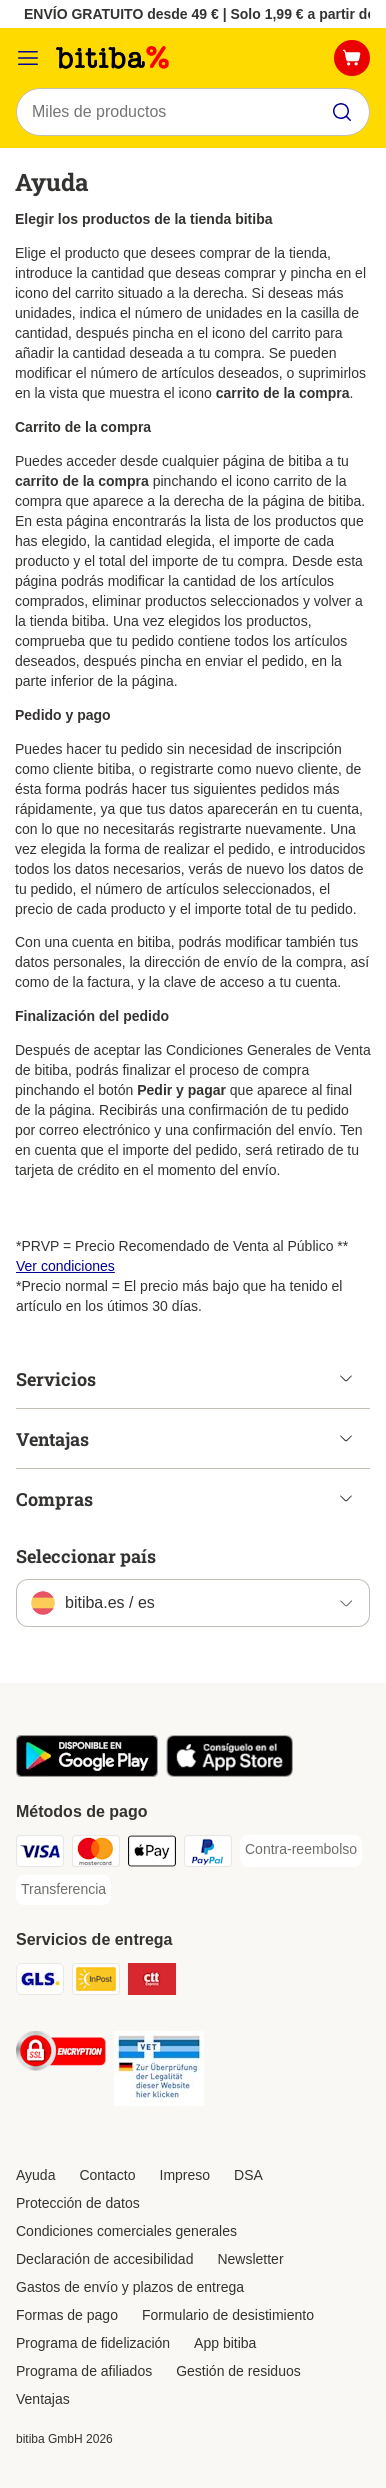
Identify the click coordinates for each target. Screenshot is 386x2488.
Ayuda (35, 2175)
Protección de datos (78, 2203)
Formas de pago (67, 2315)
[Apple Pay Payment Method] (152, 1854)
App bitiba (225, 2343)
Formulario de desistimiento (228, 2315)
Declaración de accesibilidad (104, 2259)
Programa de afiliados (84, 2371)
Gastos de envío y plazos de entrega (130, 2287)
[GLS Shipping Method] (40, 1982)
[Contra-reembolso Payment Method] (301, 1850)
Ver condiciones (65, 1266)
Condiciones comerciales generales (126, 2231)
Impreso (185, 2175)
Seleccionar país (86, 1556)
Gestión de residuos (238, 2371)
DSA (248, 2175)
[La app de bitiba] (87, 1772)
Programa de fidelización (93, 2343)
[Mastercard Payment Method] (96, 1854)
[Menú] (28, 58)
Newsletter (250, 2259)
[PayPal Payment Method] (208, 1854)
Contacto (107, 2175)
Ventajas (43, 2399)
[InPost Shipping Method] (96, 1982)
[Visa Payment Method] (40, 1854)
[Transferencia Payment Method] (63, 1890)
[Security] (61, 2054)
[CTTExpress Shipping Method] (152, 1982)
